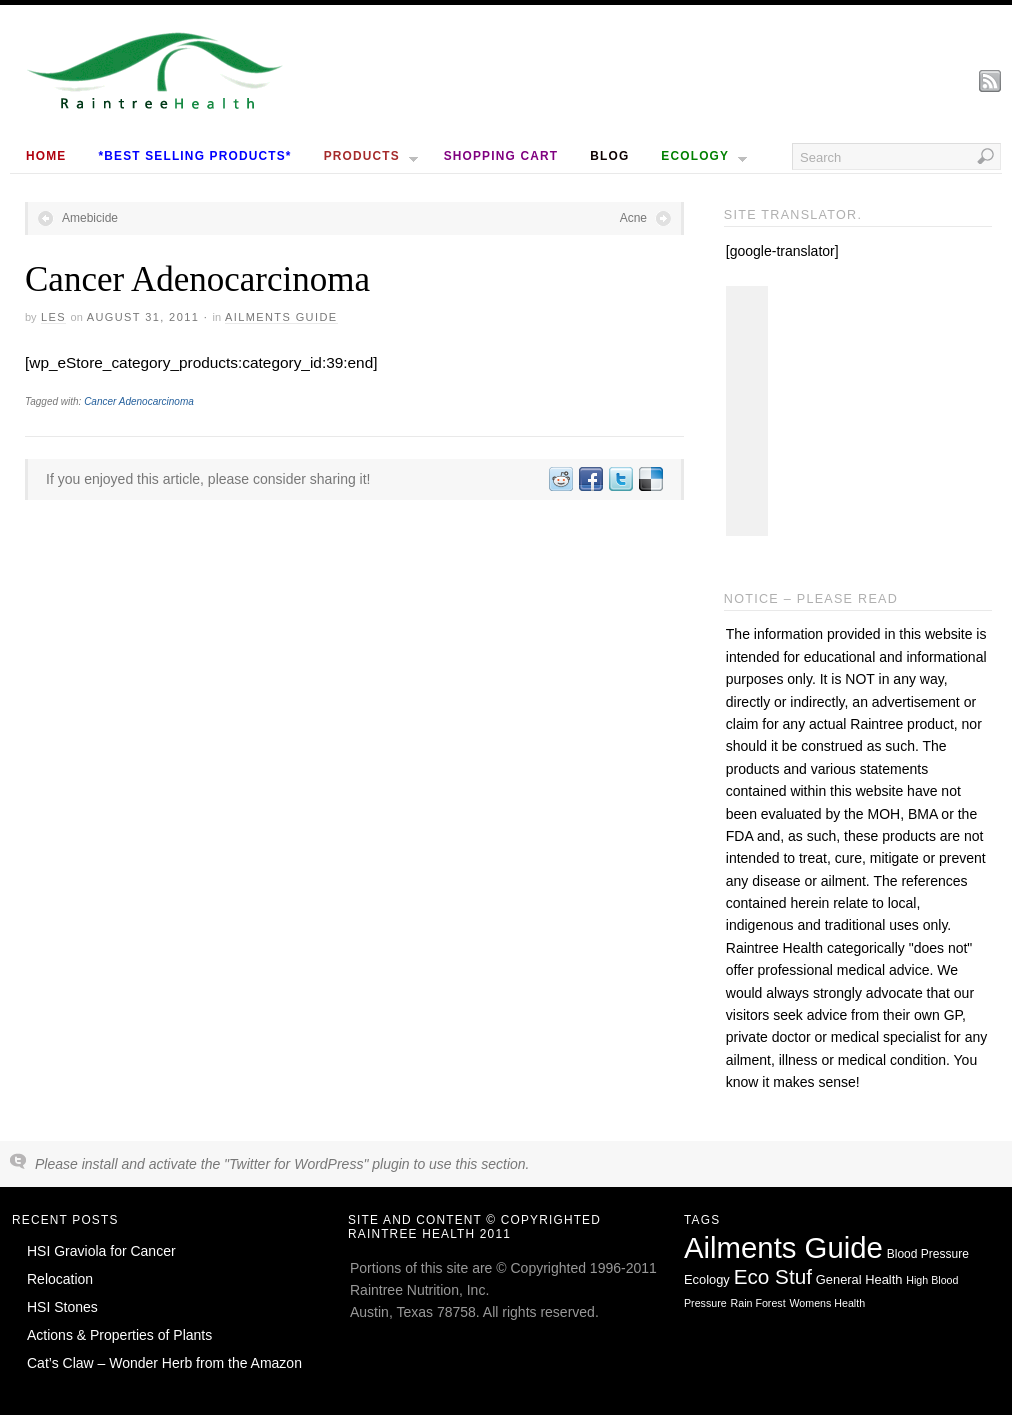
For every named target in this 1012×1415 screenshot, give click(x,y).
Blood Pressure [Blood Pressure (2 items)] (928, 1254)
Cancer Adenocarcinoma (139, 401)
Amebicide (90, 218)
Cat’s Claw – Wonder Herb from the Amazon (164, 1363)
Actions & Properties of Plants (119, 1335)
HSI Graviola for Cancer (101, 1251)
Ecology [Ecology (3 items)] (707, 1279)
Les (53, 317)
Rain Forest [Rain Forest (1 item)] (758, 1303)
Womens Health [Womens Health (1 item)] (828, 1303)
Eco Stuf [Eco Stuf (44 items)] (773, 1276)
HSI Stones (62, 1307)
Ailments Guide (281, 317)
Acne (633, 218)
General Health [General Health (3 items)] (859, 1279)
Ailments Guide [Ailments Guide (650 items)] (783, 1247)
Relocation (60, 1279)
